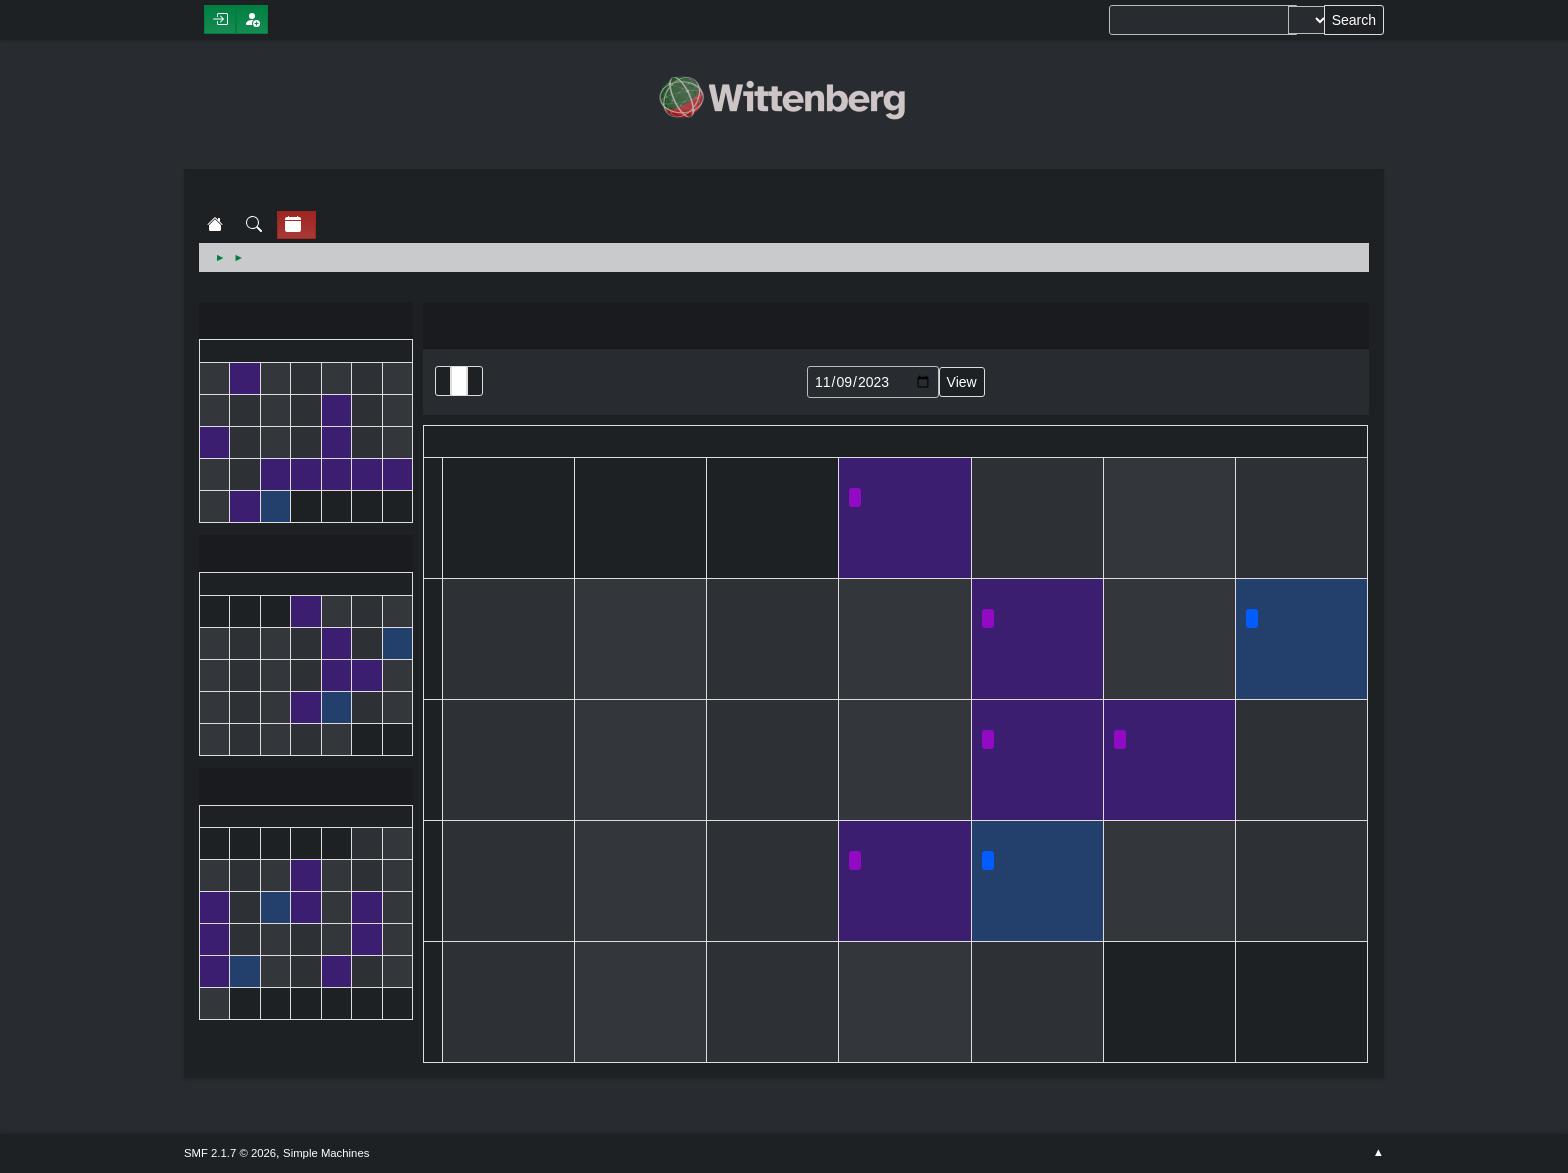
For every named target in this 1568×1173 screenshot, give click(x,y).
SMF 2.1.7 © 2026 (230, 1153)
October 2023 (306, 322)
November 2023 (306, 555)
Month (459, 381)
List (443, 381)
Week (475, 381)
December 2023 (306, 788)
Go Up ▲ (1378, 1153)
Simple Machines (326, 1153)
